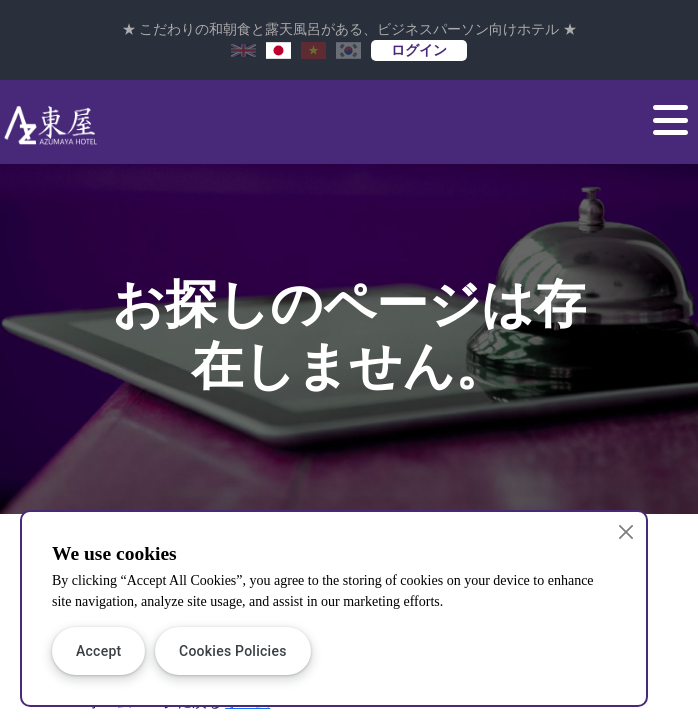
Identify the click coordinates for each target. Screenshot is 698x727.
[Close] (625, 532)
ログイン (419, 50)
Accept (98, 651)
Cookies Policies (233, 651)
